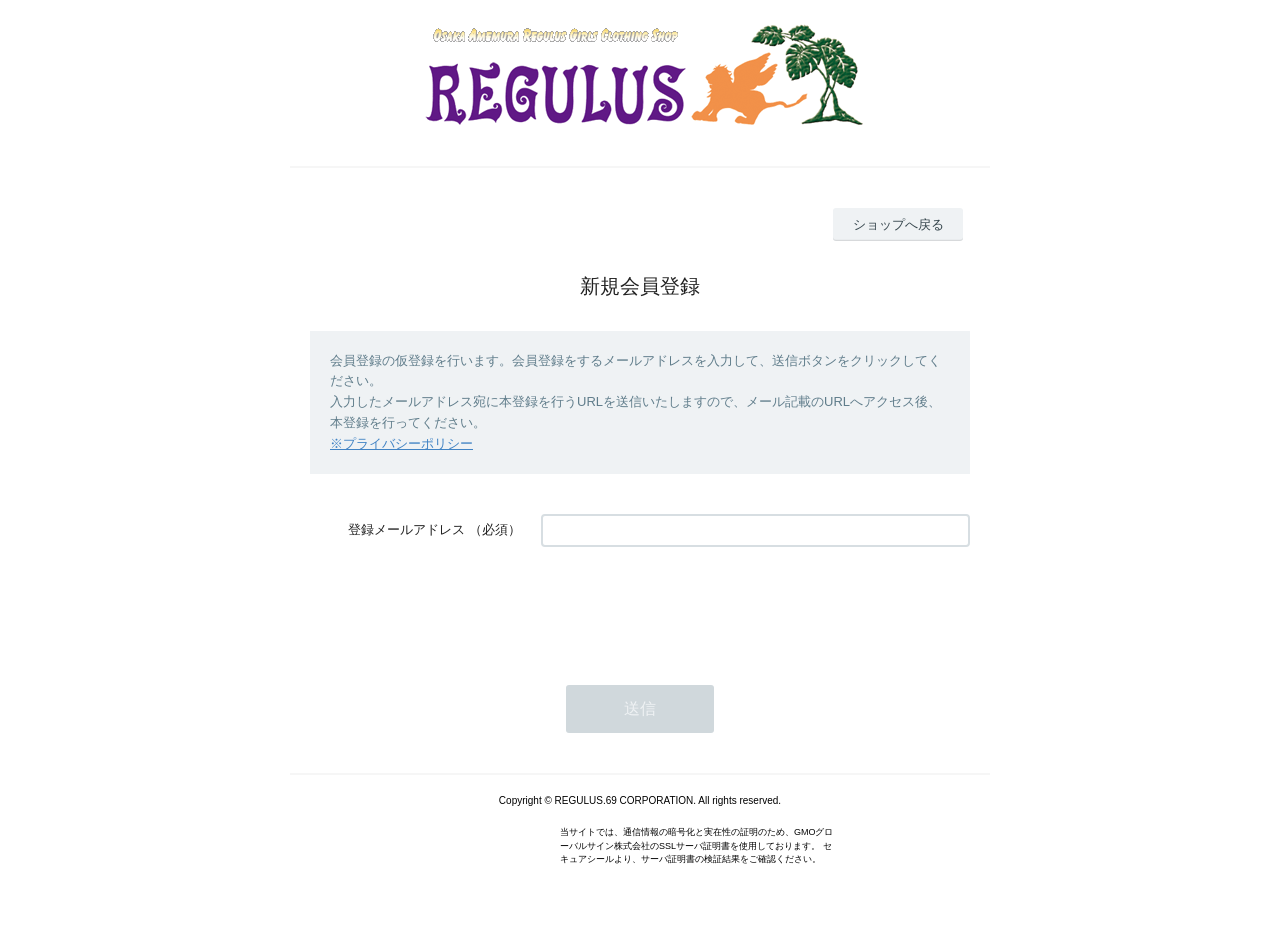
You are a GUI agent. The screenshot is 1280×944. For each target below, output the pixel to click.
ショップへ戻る (898, 224)
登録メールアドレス (406, 529)
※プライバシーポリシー (401, 443)
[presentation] (693, 606)
